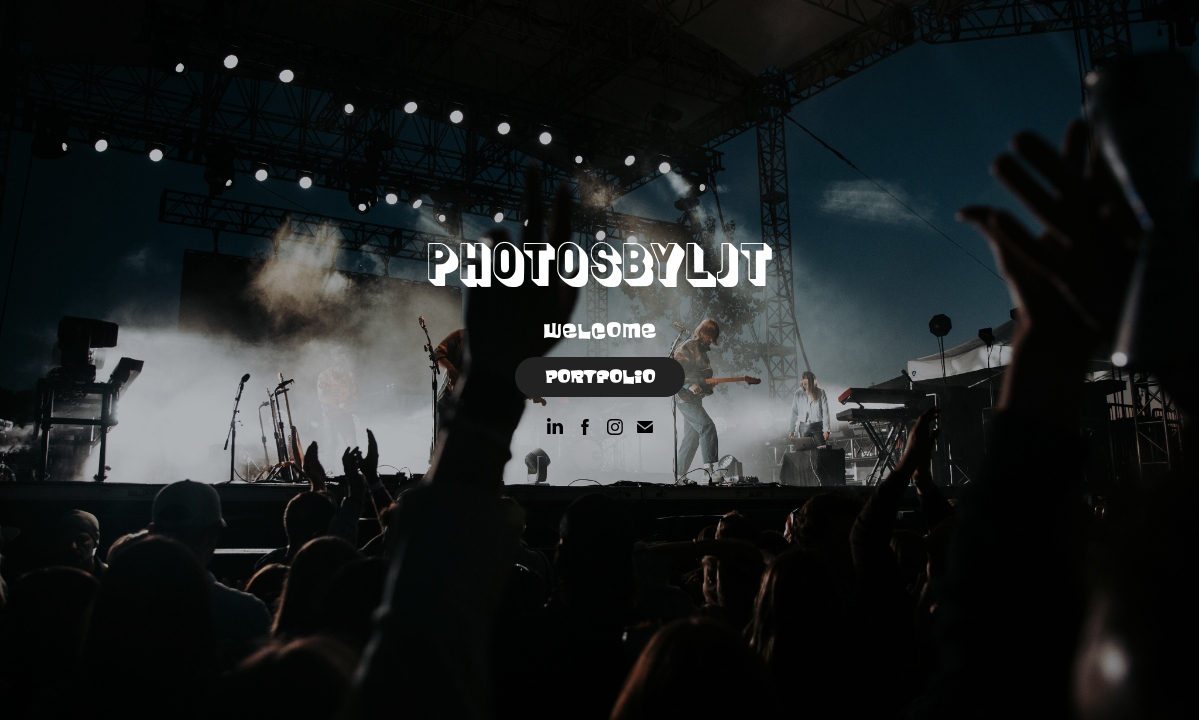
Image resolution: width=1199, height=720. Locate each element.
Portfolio (600, 377)
